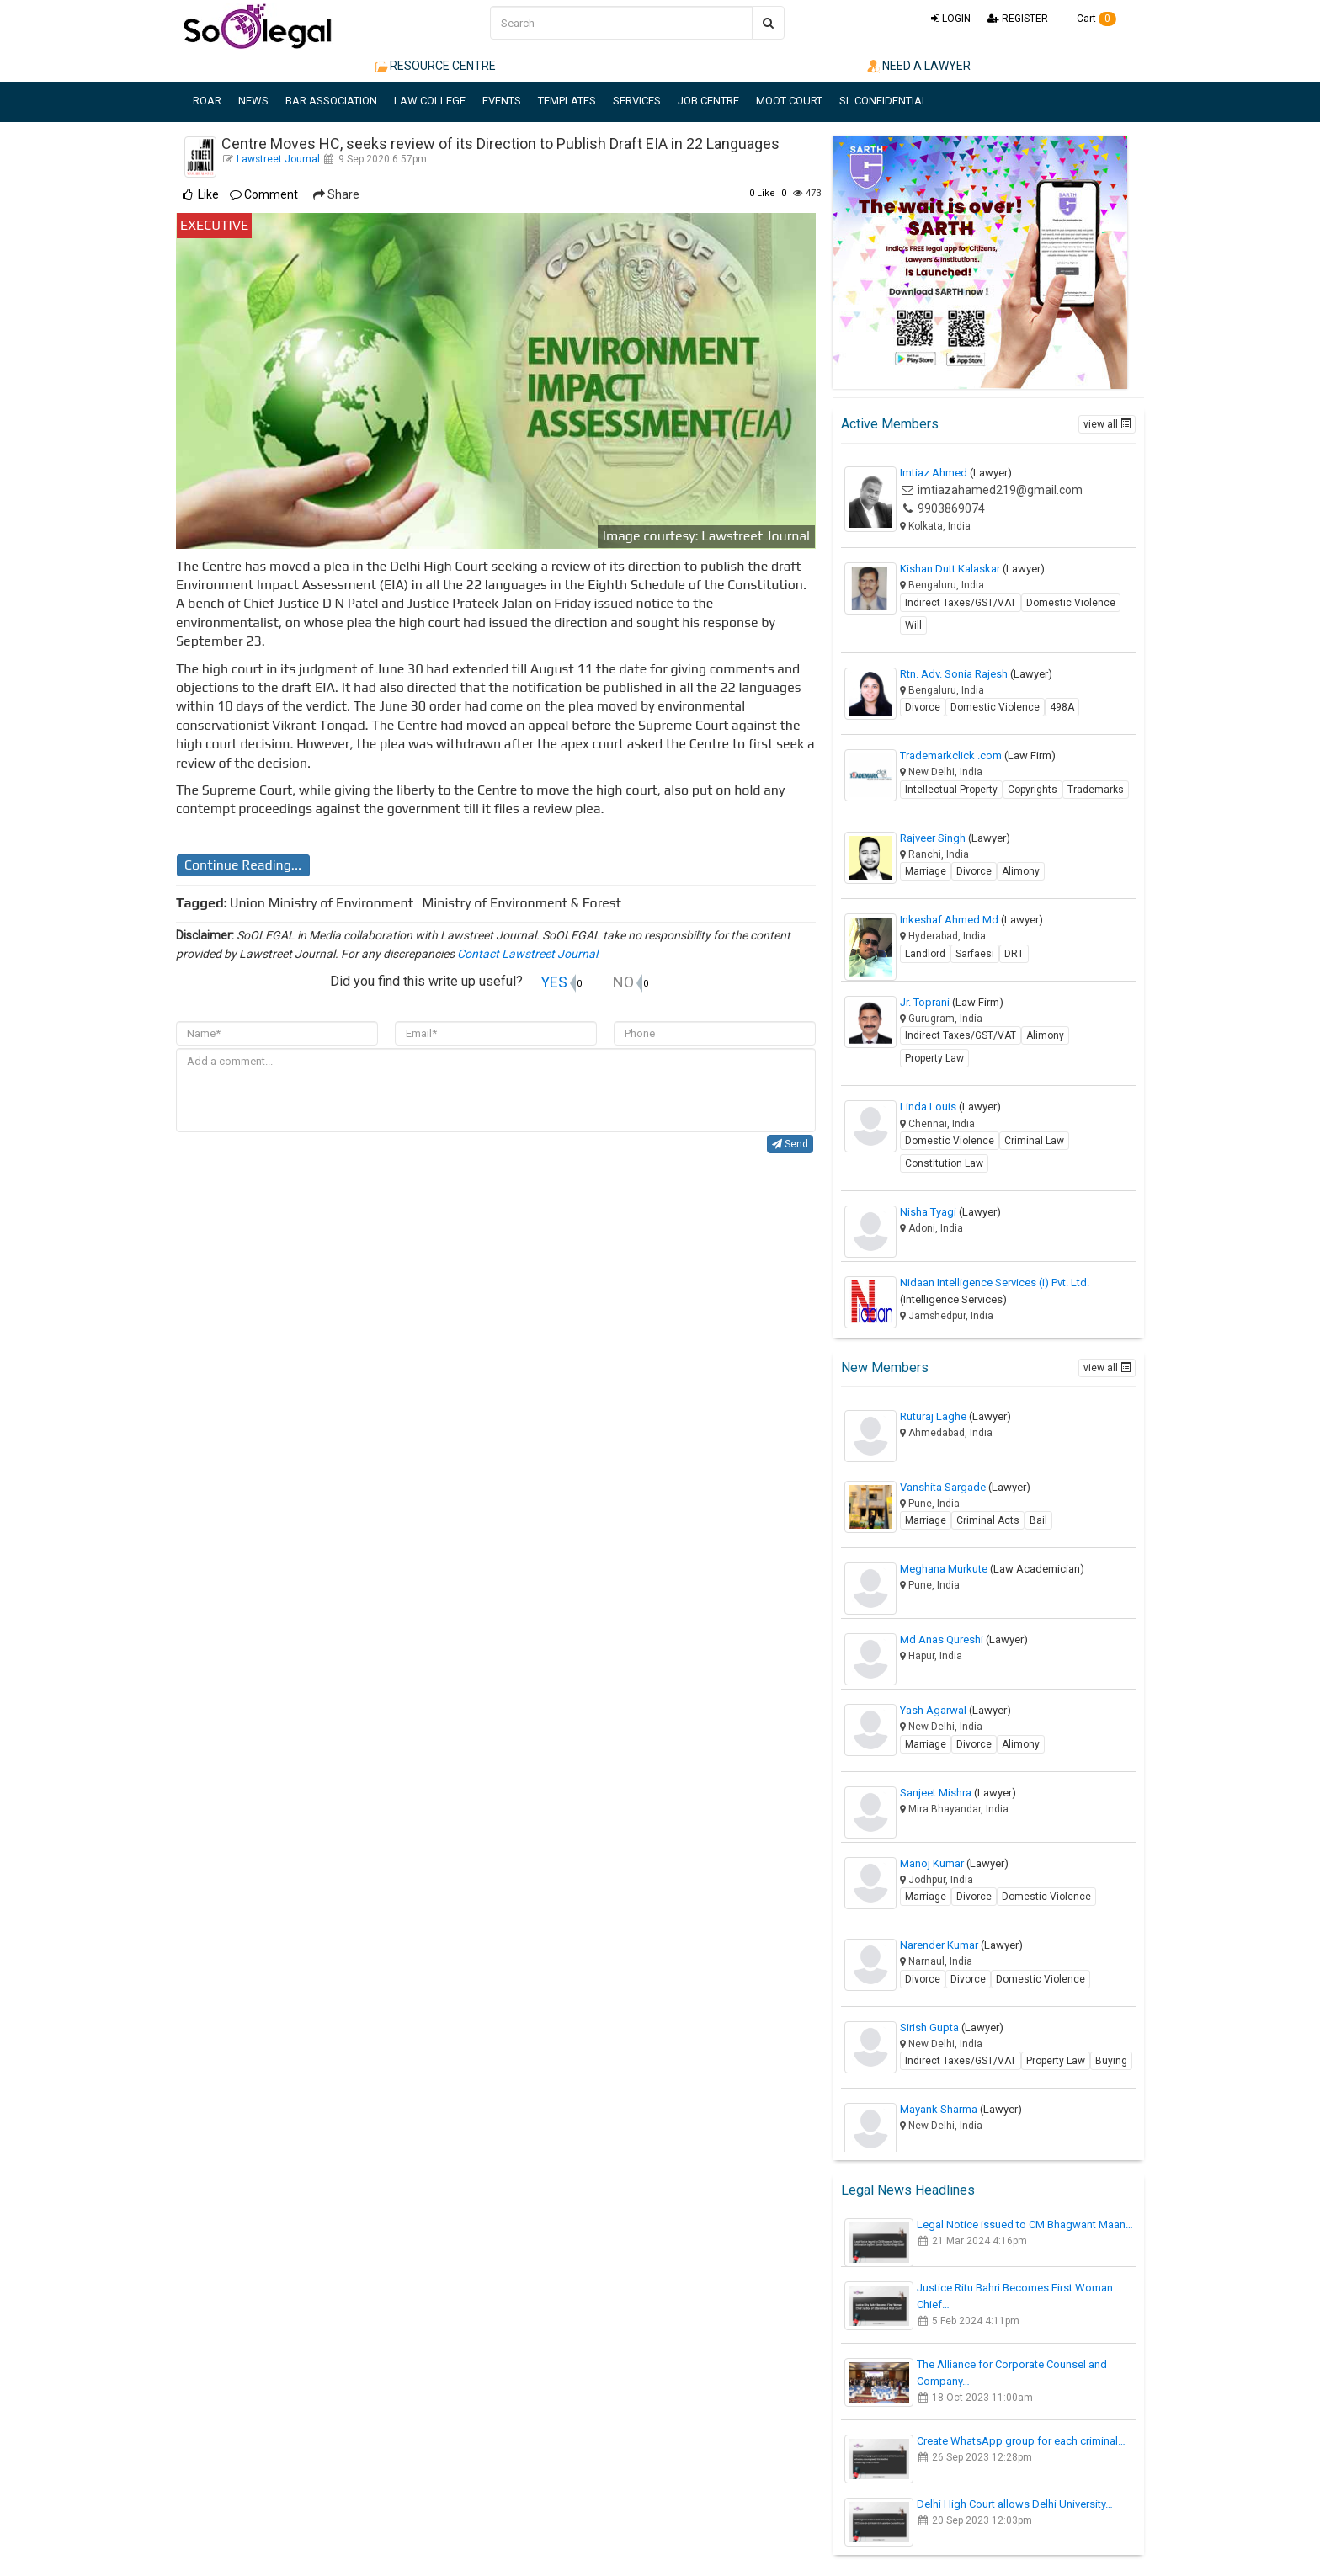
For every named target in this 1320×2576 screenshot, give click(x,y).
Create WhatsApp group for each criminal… (1021, 2441)
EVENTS (501, 100)
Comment (264, 194)
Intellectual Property (951, 790)
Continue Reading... (242, 865)
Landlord (925, 954)
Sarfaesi (974, 954)
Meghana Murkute (992, 1568)
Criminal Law (1034, 1141)
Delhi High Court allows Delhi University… (1015, 2504)
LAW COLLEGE (430, 100)
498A (1062, 707)
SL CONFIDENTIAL (883, 100)
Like (762, 193)
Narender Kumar (961, 1945)
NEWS (253, 100)
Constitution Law (944, 1163)
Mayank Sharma (961, 2109)
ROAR (207, 100)
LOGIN (951, 18)
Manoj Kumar (954, 1863)
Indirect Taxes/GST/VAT (960, 603)
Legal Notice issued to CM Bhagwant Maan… (1025, 2224)
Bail (1038, 1520)
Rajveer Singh (955, 838)
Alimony (1021, 871)
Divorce (922, 707)
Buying (1111, 2061)
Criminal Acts (987, 1520)
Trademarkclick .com (978, 755)
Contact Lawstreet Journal (527, 954)
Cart (1090, 18)
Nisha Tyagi (950, 1212)
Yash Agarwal (955, 1710)
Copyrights (1032, 790)
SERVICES (637, 100)
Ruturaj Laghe (955, 1416)
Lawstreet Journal (278, 159)
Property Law (934, 1058)
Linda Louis (950, 1106)
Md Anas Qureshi (964, 1639)
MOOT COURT (789, 100)
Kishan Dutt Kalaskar (972, 568)
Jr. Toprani (951, 1002)
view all (1107, 424)
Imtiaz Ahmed (956, 472)
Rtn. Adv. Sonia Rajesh (976, 674)
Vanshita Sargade (965, 1487)
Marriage (925, 871)
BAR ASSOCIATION (331, 100)
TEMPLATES (567, 100)
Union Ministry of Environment (325, 903)
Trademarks (1095, 790)
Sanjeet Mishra (958, 1792)
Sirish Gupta (951, 2027)
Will (913, 625)
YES (553, 982)
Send (790, 1144)
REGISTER (1017, 18)
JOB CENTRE (708, 100)
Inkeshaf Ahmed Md (971, 919)
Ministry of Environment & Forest (525, 903)
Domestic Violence (1070, 603)
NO (623, 982)
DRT (1014, 954)
